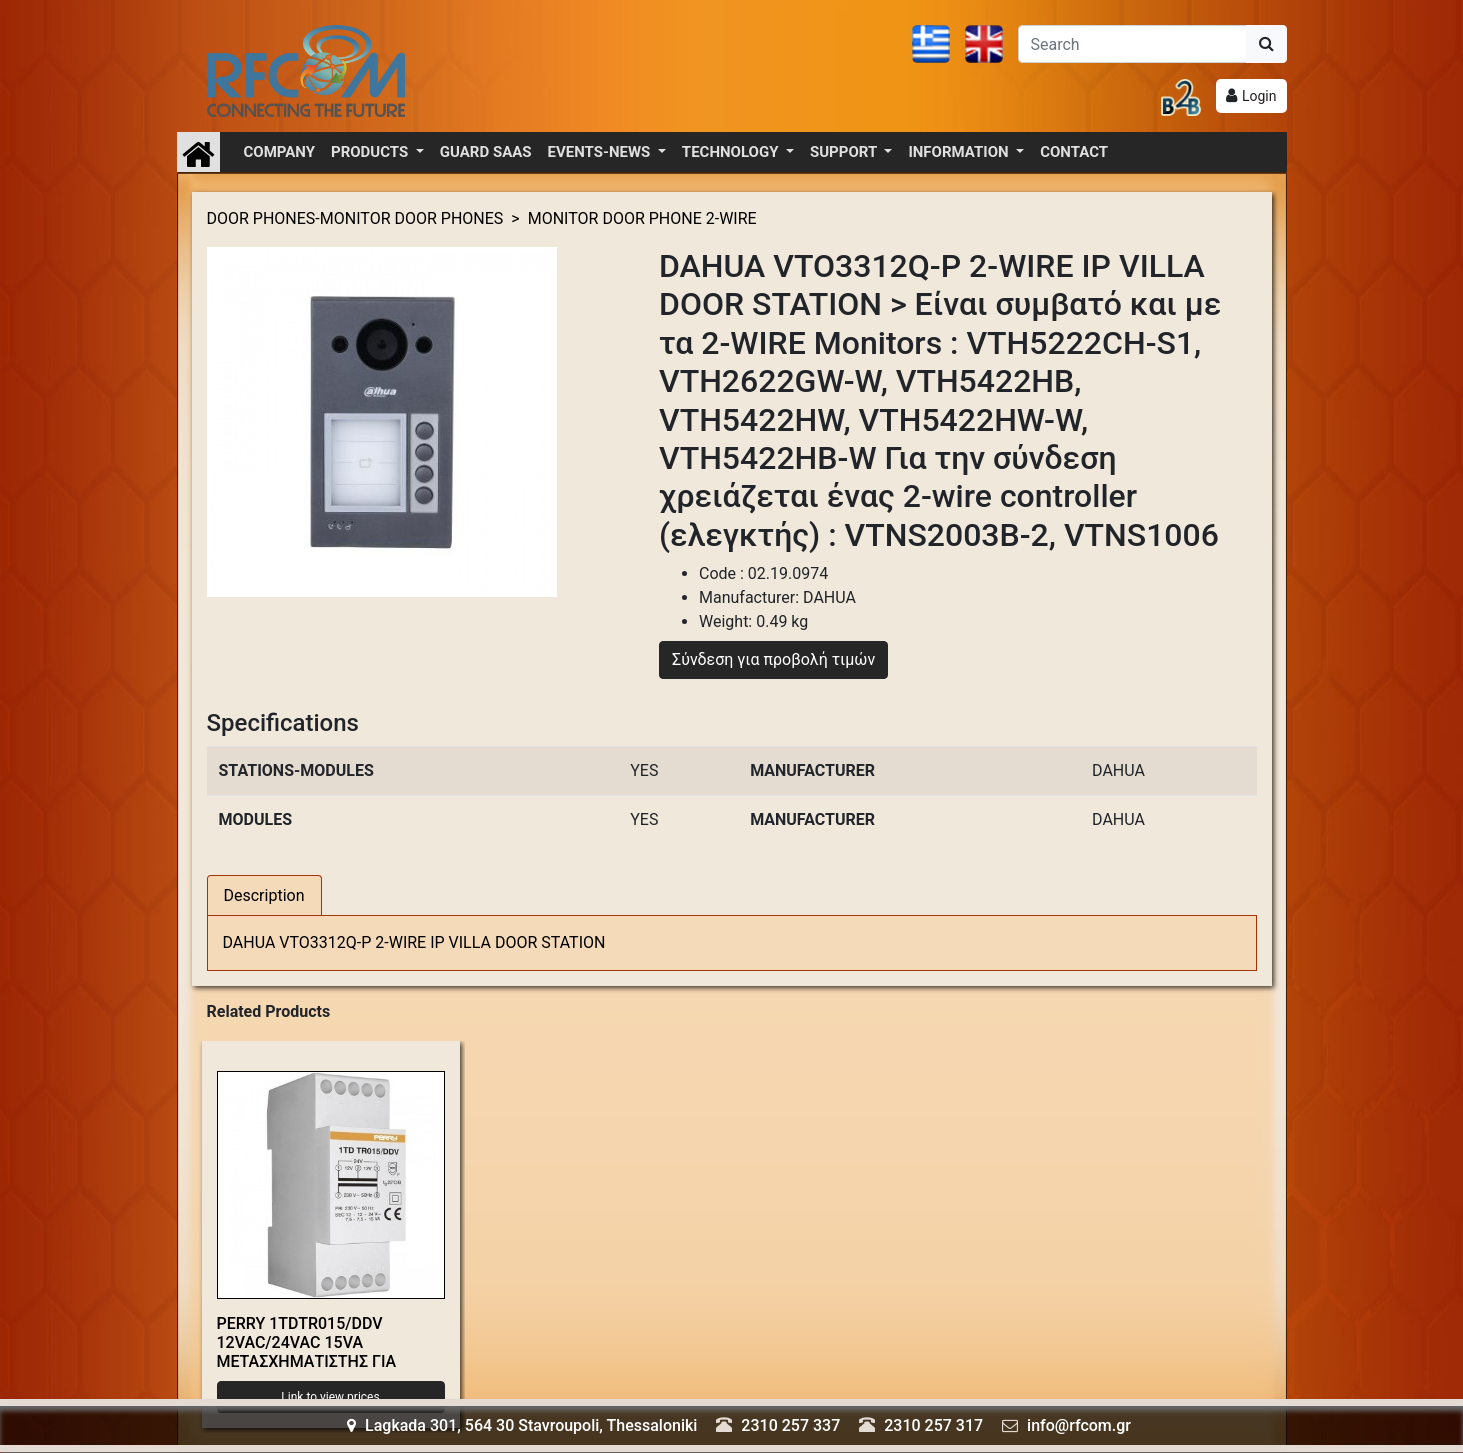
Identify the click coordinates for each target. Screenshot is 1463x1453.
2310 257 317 (933, 1425)
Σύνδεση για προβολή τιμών (773, 659)
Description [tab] (264, 895)
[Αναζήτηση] (1132, 44)
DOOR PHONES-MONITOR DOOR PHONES (355, 218)
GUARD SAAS (486, 152)
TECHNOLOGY (732, 152)
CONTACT (1074, 152)
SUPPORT (845, 152)
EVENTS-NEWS (601, 152)
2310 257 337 (790, 1425)
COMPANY (280, 152)
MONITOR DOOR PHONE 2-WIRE (642, 218)
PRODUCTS (371, 152)
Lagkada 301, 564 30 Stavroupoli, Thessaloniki (522, 1425)
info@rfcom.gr (1079, 1425)
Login (1259, 96)
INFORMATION (960, 152)
